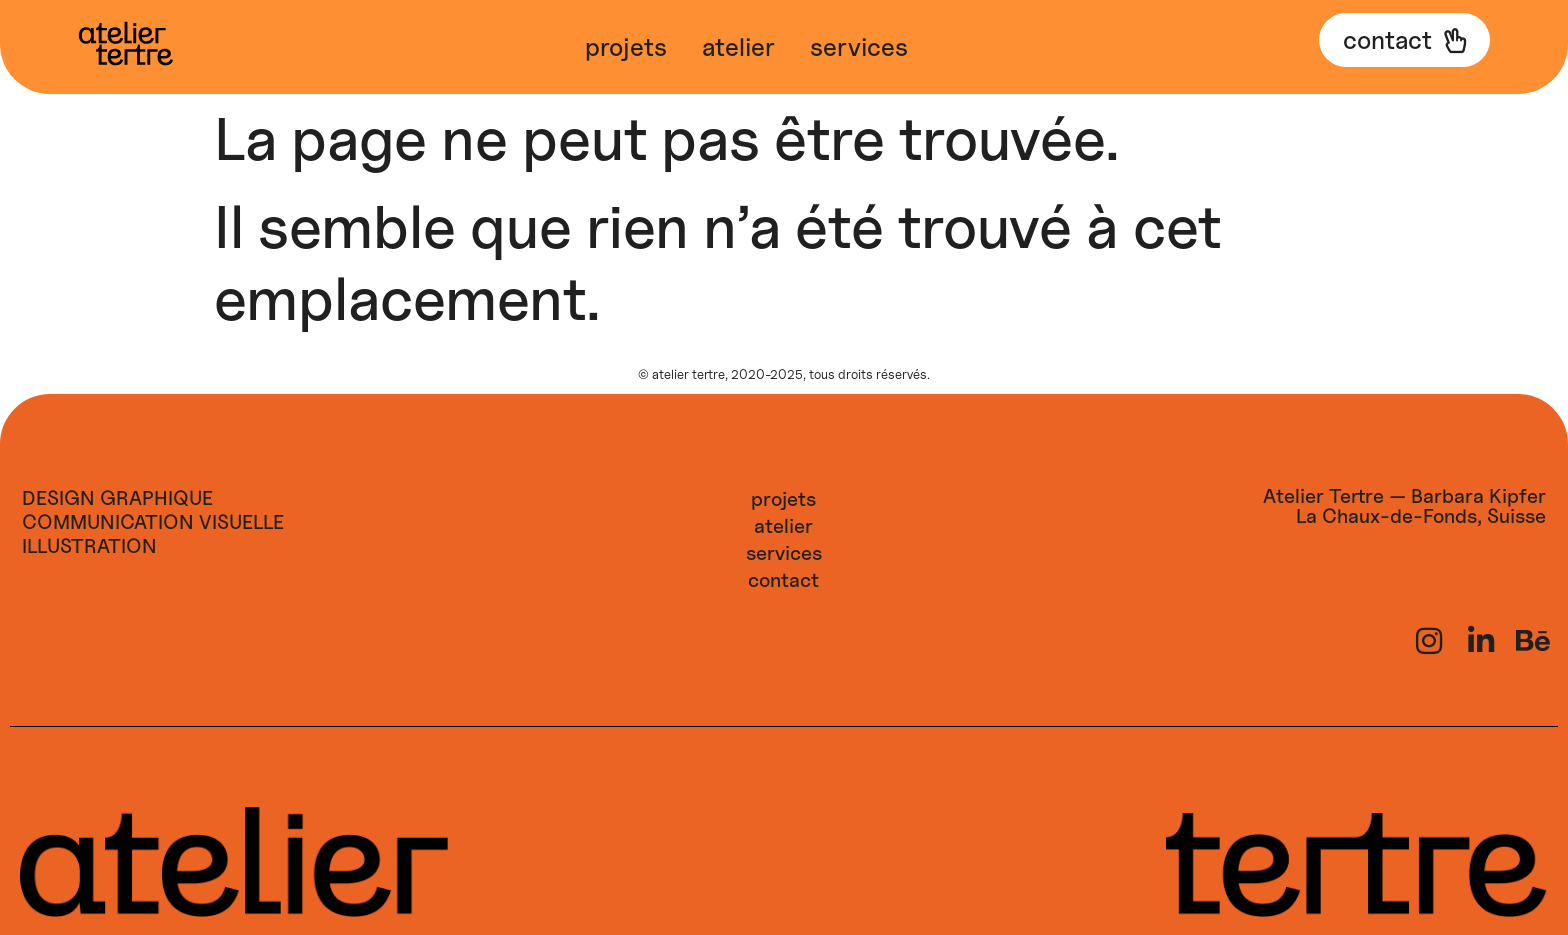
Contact (783, 580)
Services (859, 47)
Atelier (738, 47)
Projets (626, 47)
